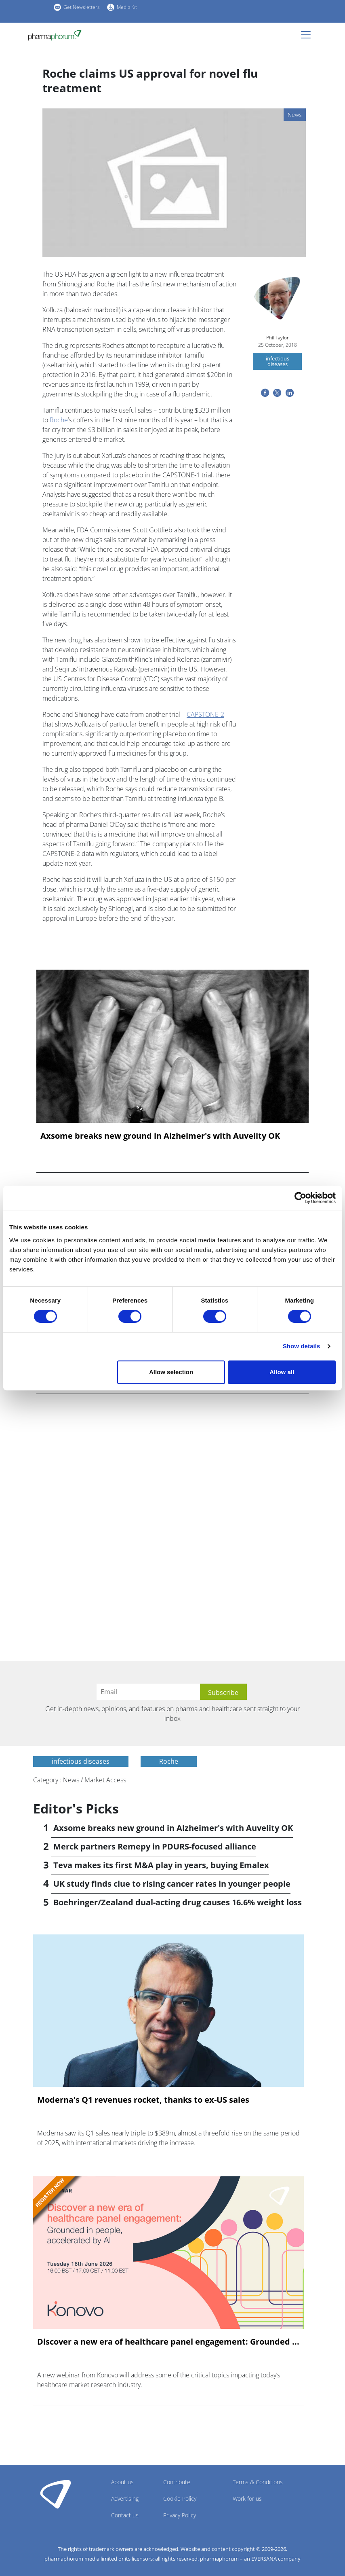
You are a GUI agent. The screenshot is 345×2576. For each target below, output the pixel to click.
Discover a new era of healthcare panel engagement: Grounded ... (168, 2342)
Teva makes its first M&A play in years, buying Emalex (161, 1865)
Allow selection (171, 1371)
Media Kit (127, 7)
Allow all (281, 1371)
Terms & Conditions (258, 2482)
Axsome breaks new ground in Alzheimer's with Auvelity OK (160, 1136)
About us (122, 2482)
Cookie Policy (179, 2498)
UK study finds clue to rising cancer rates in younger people (171, 1883)
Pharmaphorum (55, 2494)
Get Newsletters (81, 7)
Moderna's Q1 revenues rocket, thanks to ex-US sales (143, 2100)
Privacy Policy (179, 2515)
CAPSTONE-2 (205, 714)
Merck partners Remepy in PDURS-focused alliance (154, 1846)
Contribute (176, 2482)
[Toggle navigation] (308, 34)
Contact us (125, 2515)
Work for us (247, 2498)
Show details (301, 1346)
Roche (59, 419)
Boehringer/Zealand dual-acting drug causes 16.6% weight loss (177, 1902)
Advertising (125, 2498)
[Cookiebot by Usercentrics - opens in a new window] (300, 1198)
